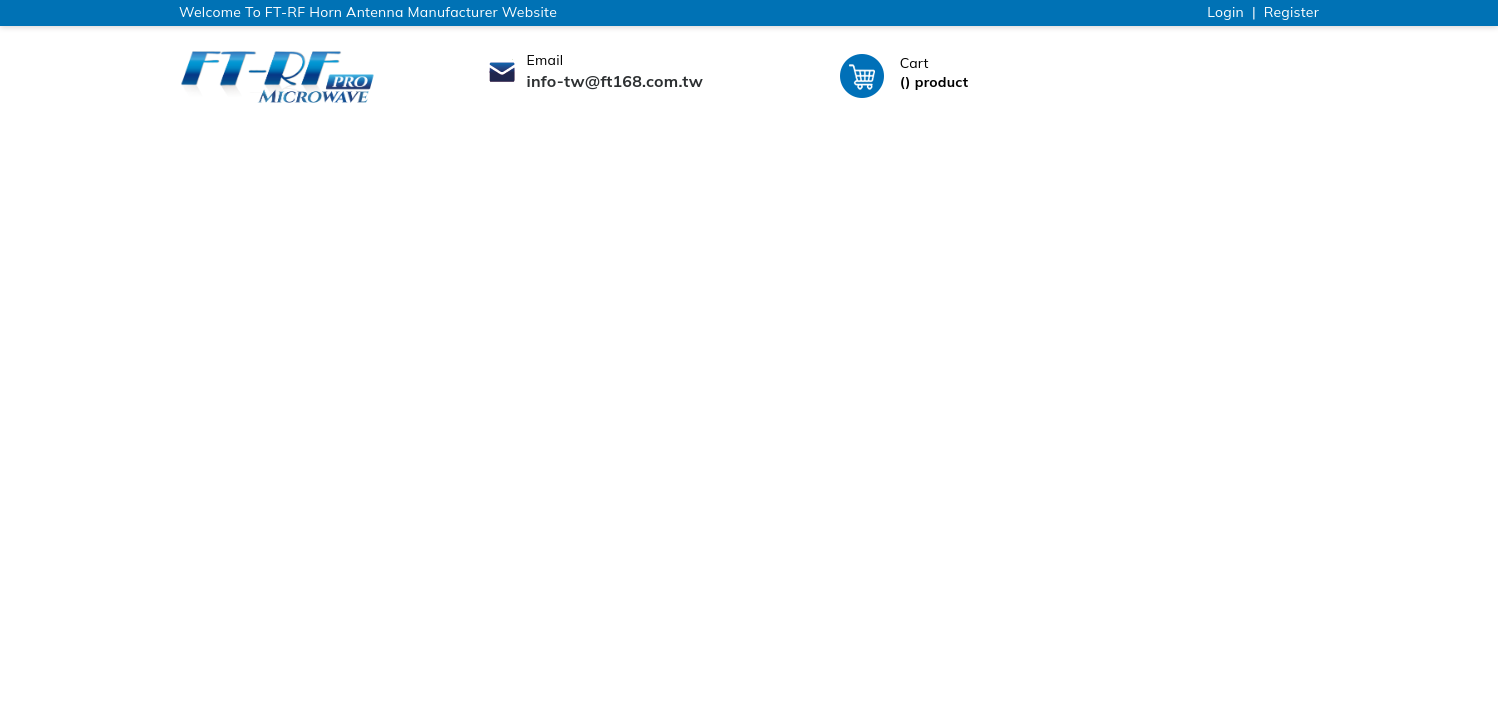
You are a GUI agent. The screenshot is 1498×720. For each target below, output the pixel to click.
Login (1225, 12)
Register (1291, 12)
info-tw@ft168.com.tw (615, 81)
